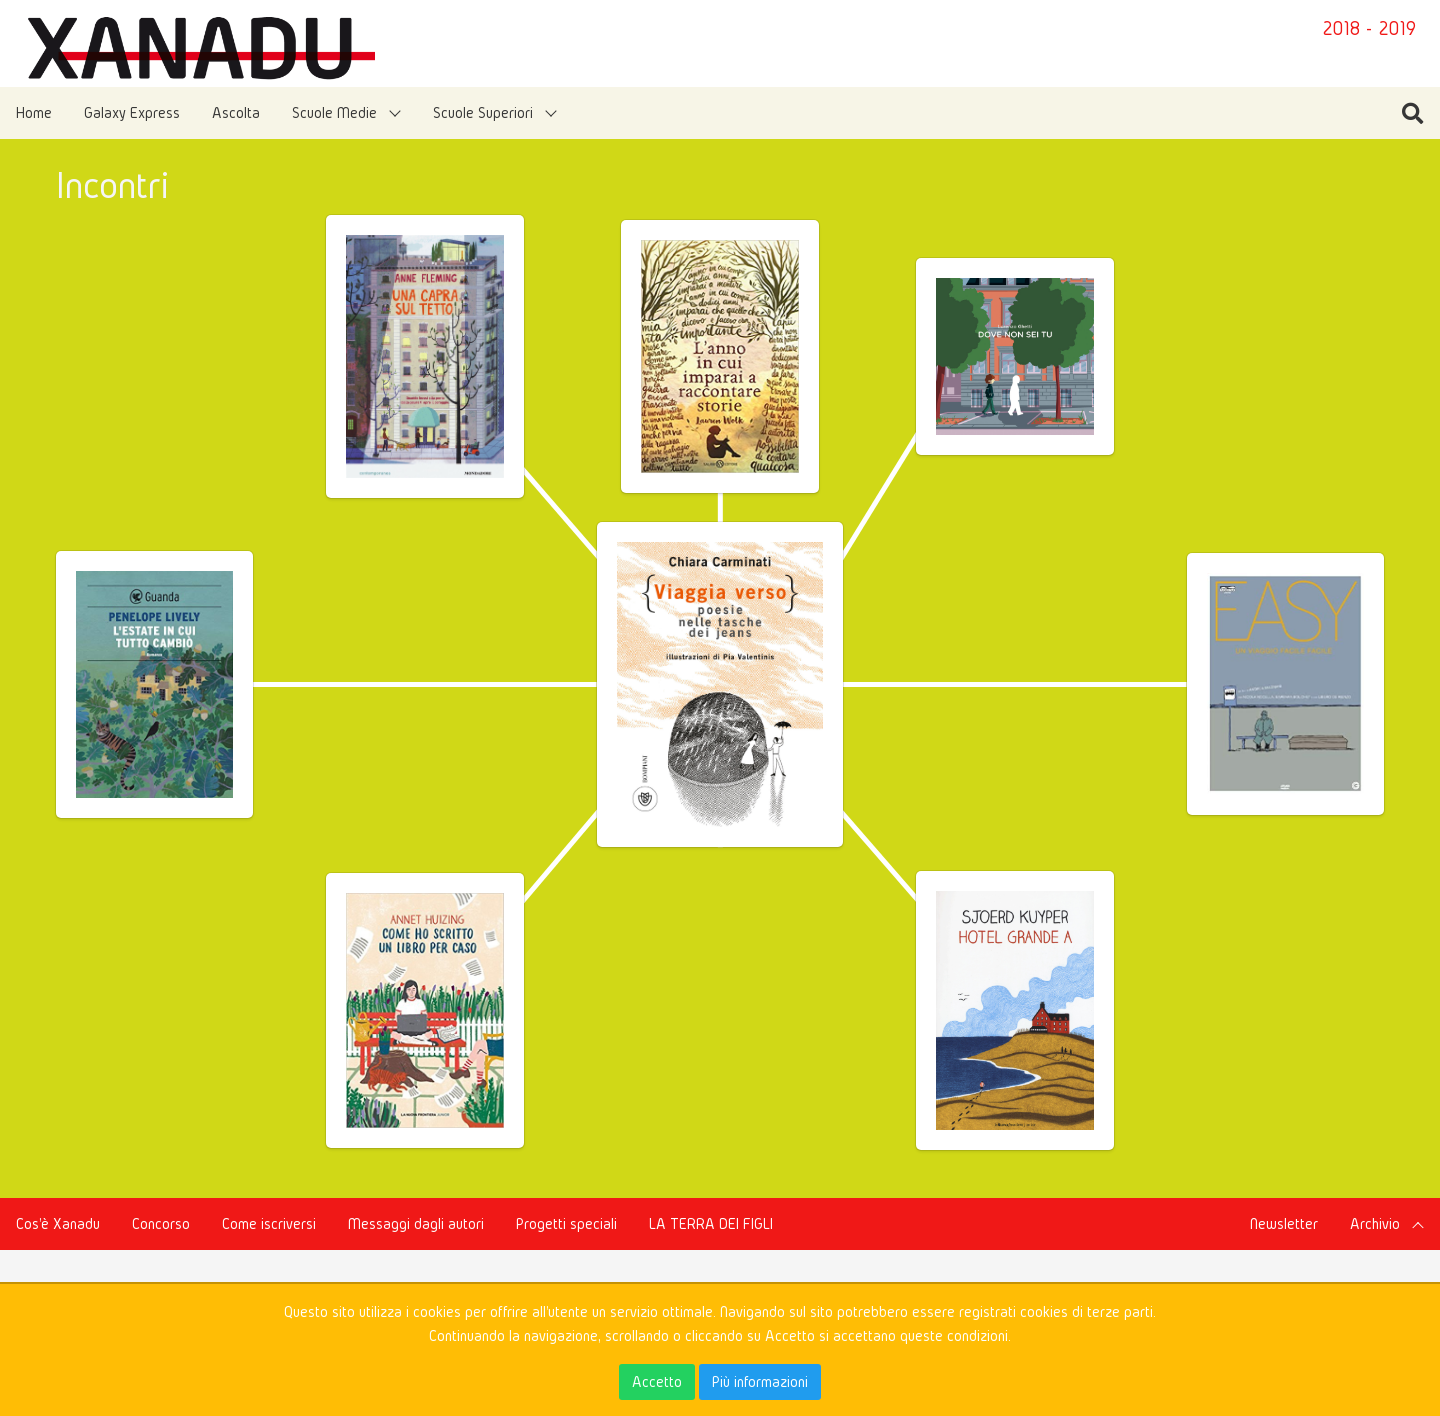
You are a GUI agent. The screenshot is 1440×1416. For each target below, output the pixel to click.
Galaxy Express (132, 112)
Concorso (161, 1223)
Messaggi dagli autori (416, 1223)
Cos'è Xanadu (58, 1223)
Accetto (657, 1381)
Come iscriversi (269, 1223)
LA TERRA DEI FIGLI (711, 1223)
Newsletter (1284, 1223)
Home (34, 112)
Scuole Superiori (483, 112)
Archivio (1375, 1223)
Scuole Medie (334, 112)
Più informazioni (760, 1381)
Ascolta (236, 112)
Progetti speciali (566, 1223)
